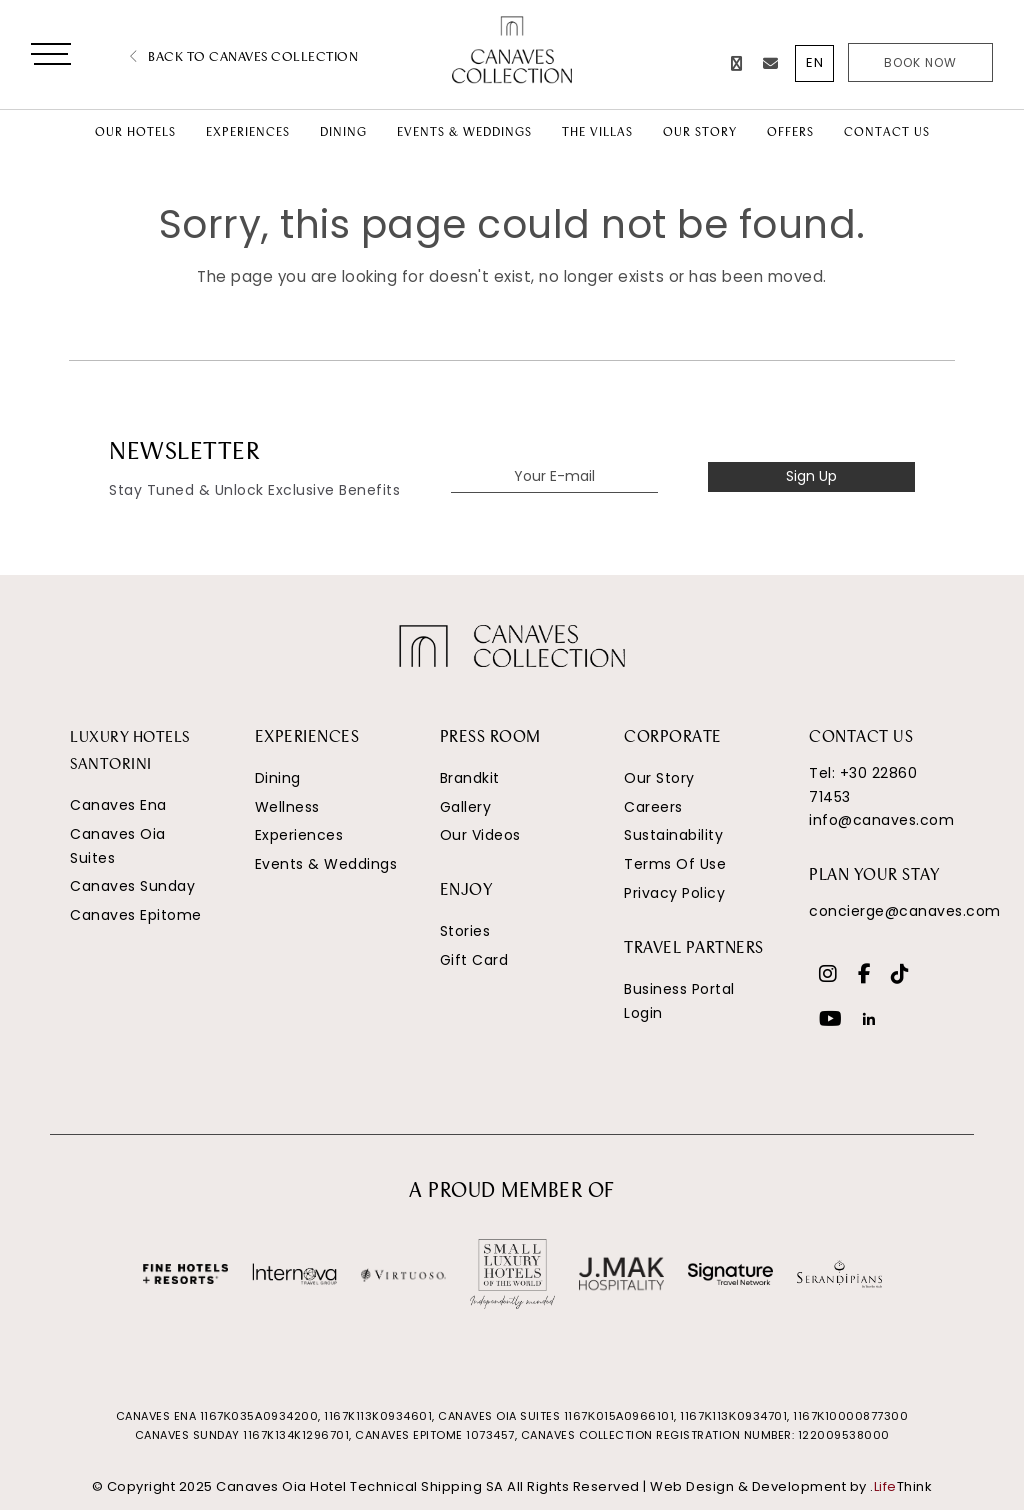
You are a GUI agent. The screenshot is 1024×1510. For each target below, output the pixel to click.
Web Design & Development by (791, 1486)
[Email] (771, 63)
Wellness (287, 807)
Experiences (299, 835)
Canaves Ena (118, 805)
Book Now (920, 62)
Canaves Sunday (132, 886)
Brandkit (470, 778)
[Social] (828, 976)
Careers (653, 807)
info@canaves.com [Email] (881, 820)
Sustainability (673, 835)
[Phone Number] (737, 63)
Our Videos (480, 835)
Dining (278, 778)
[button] (51, 58)
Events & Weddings (326, 864)
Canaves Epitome (136, 915)
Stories (465, 931)
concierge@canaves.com (905, 911)
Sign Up (811, 476)
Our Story (659, 778)
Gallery (466, 807)
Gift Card (474, 960)
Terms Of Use (675, 864)
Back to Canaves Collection (244, 57)
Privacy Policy (674, 893)
